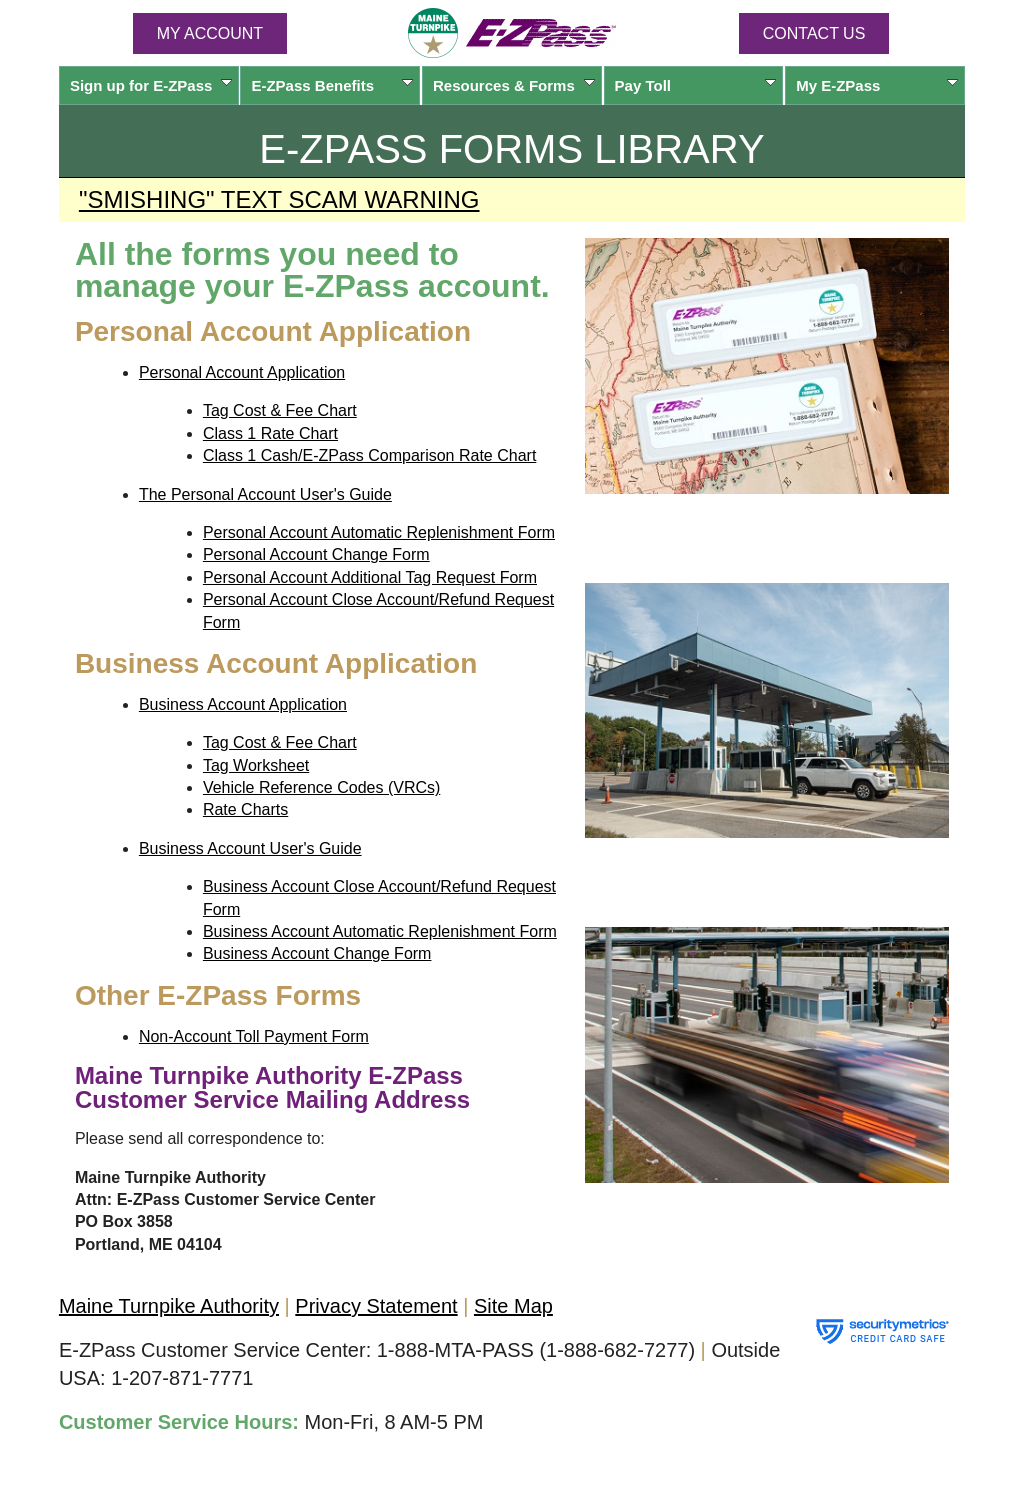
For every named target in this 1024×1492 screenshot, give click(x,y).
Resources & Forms (514, 85)
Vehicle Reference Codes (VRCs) (321, 787)
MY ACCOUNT (210, 33)
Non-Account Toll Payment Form (254, 1036)
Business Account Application (243, 704)
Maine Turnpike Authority (169, 1306)
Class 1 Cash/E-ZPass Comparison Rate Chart (369, 455)
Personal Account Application (242, 372)
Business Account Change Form (317, 953)
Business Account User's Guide (250, 848)
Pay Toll (696, 85)
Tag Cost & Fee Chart (280, 410)
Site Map (513, 1306)
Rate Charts (245, 809)
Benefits (332, 85)
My (877, 85)
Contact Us (814, 33)
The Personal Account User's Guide (265, 494)
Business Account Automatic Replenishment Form (380, 931)
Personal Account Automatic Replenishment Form (379, 532)
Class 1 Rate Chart (270, 433)
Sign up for (151, 85)
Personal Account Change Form (316, 554)
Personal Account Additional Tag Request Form (370, 577)
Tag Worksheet (256, 765)
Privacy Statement (376, 1306)
